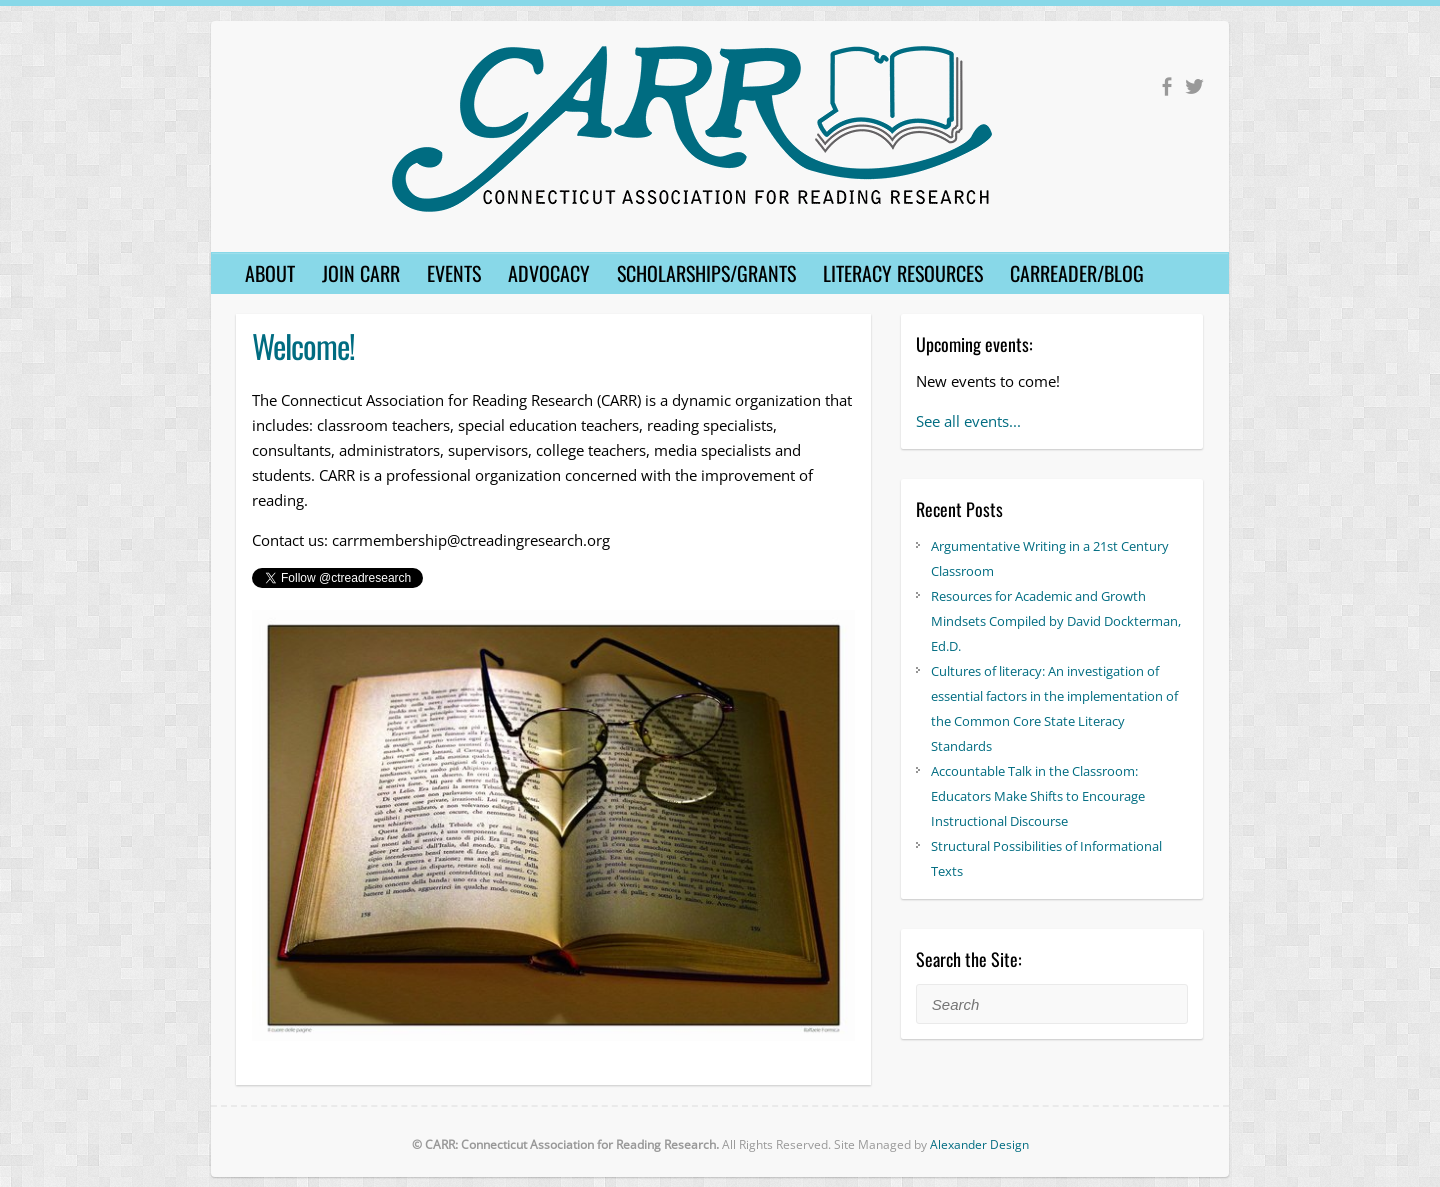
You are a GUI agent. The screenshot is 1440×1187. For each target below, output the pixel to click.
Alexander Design (979, 1144)
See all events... (968, 421)
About (270, 273)
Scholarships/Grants (706, 273)
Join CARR (361, 273)
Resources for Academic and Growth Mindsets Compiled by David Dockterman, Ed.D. (1056, 621)
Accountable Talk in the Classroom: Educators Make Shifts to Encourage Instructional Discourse (1038, 796)
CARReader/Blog (1077, 273)
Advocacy (549, 273)
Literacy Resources (903, 273)
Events (454, 273)
